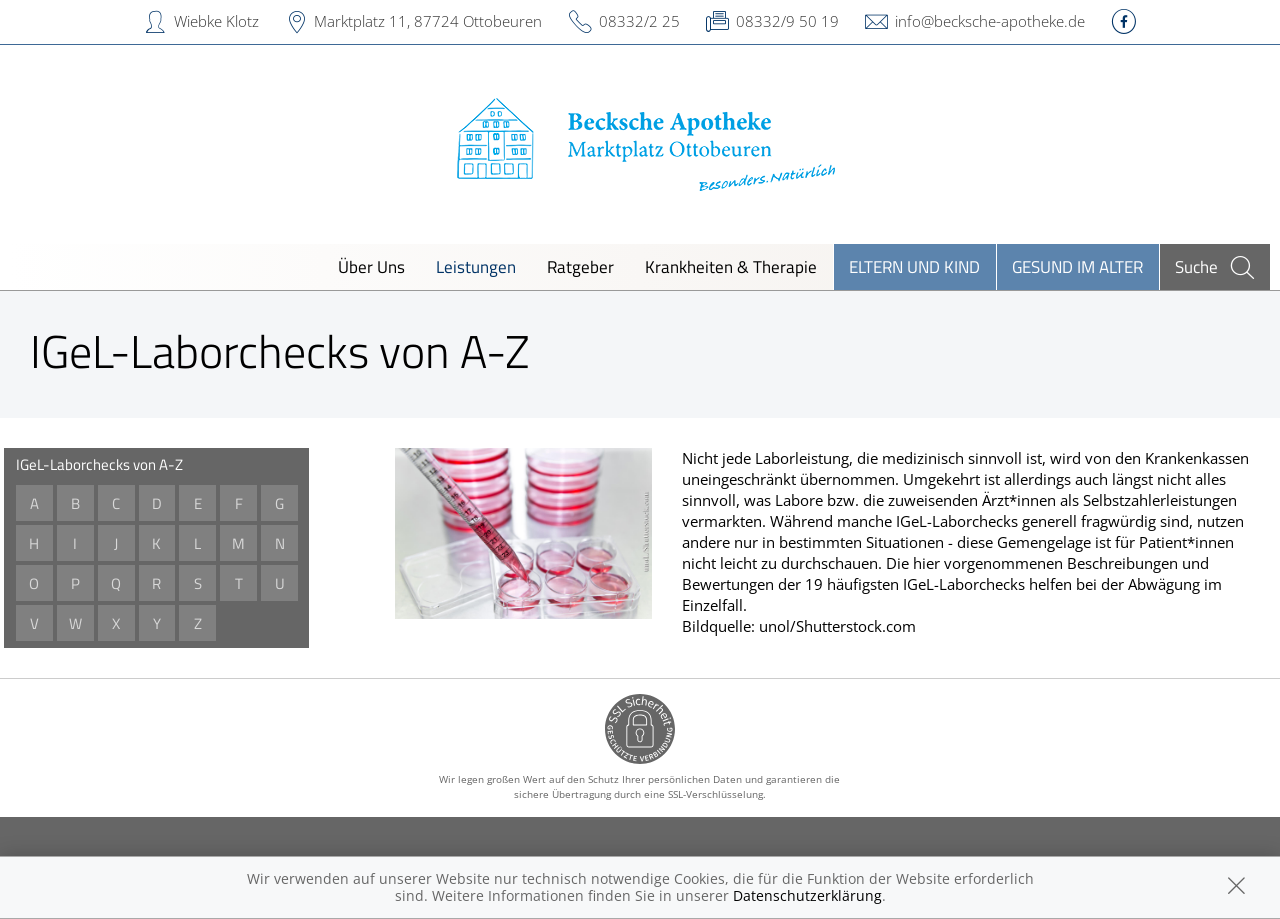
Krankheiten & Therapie (731, 266)
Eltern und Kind (914, 266)
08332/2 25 (639, 21)
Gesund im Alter (1077, 266)
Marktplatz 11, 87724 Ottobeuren (428, 21)
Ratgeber (580, 266)
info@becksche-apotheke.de (990, 21)
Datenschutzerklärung (807, 895)
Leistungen (476, 266)
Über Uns (371, 266)
